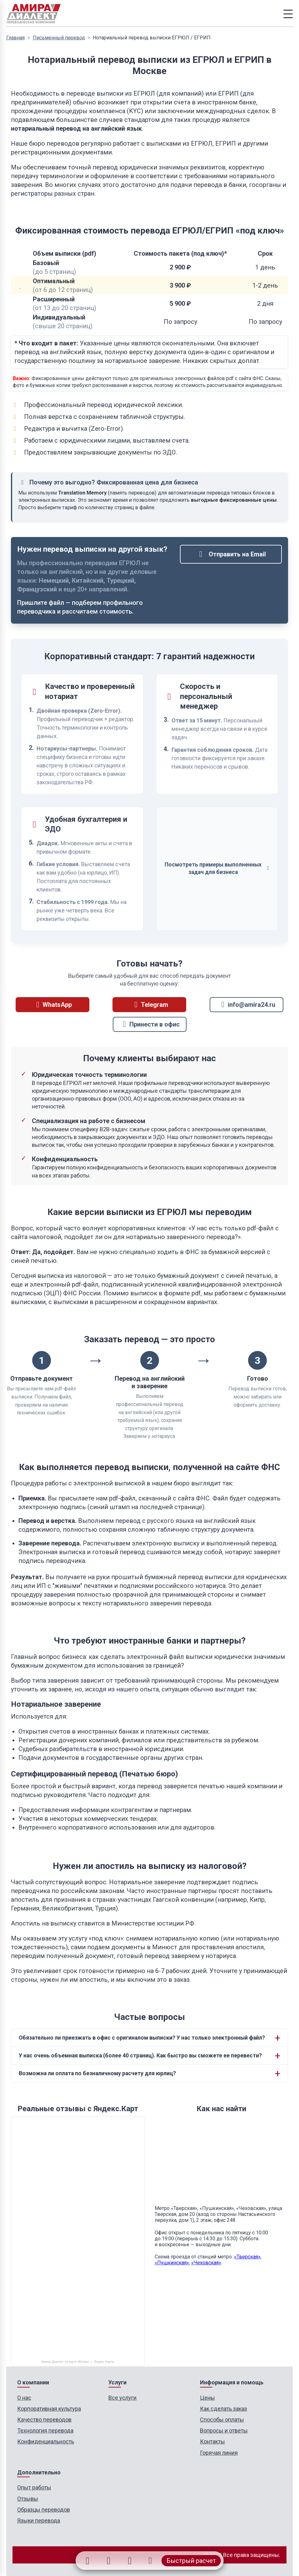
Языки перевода (38, 2520)
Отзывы (27, 2498)
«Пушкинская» (172, 2263)
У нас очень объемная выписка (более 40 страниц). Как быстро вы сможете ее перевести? (140, 2055)
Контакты (212, 2441)
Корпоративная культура (49, 2408)
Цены (207, 2397)
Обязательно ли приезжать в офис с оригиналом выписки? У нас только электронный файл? (142, 2038)
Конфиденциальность (45, 2441)
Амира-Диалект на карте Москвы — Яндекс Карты (77, 2361)
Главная (15, 38)
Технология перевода (45, 2430)
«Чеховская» (206, 2263)
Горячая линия (219, 2452)
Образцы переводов (43, 2509)
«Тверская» (247, 2257)
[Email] (131, 2561)
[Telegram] (108, 2561)
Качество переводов (44, 2419)
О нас (24, 2397)
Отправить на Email (231, 554)
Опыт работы (34, 2487)
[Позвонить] (152, 2561)
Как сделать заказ (223, 2408)
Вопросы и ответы (224, 2430)
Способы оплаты (222, 2419)
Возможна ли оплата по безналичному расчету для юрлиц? (97, 2073)
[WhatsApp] (86, 2561)
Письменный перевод (59, 38)
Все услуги (122, 2397)
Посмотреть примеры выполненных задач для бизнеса (217, 868)
